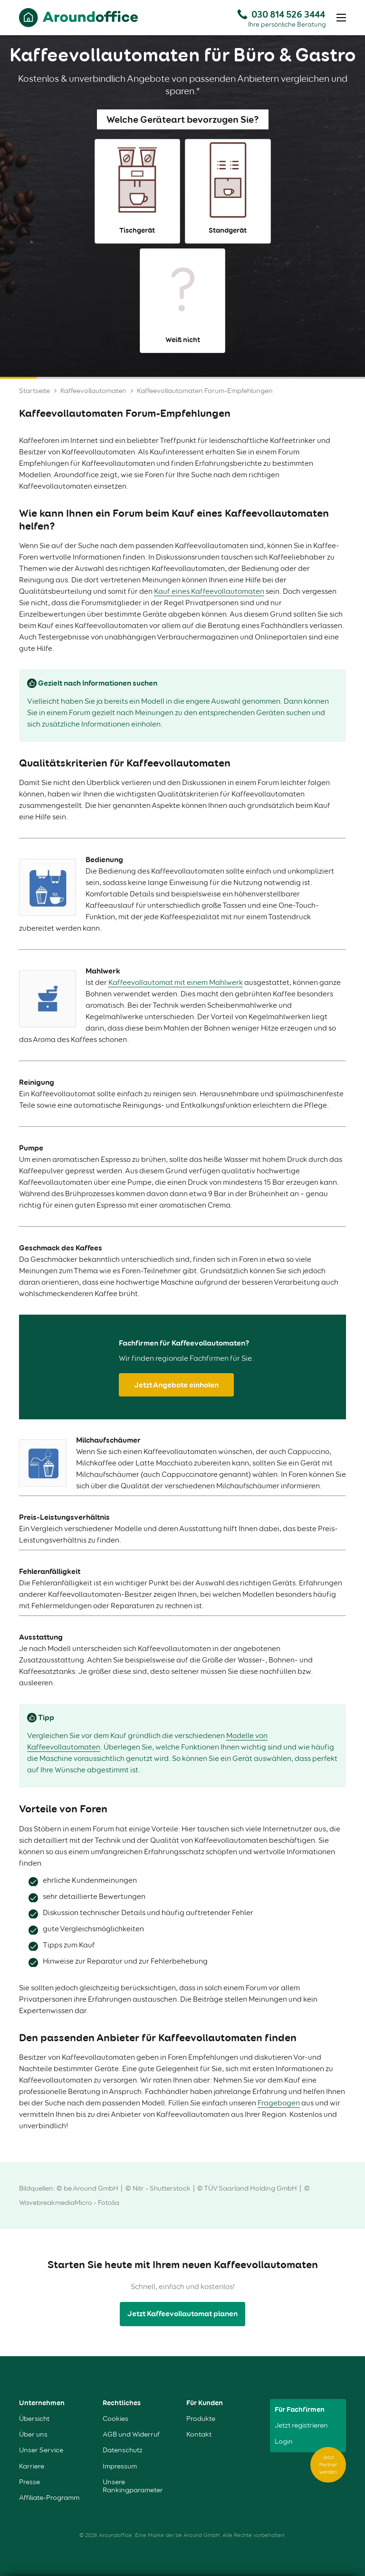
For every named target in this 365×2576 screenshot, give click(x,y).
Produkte (200, 2419)
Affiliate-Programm (49, 2498)
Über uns (33, 2434)
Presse (29, 2482)
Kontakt (198, 2434)
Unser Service (41, 2450)
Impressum (120, 2466)
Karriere (31, 2466)
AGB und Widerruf (131, 2434)
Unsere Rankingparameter (133, 2486)
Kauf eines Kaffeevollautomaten (209, 591)
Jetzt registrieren (301, 2425)
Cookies (115, 2419)
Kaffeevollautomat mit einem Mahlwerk (175, 982)
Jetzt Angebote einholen (176, 1385)
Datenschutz (123, 2450)
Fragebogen (279, 2102)
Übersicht (34, 2419)
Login (284, 2442)
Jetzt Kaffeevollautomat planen (182, 2314)
